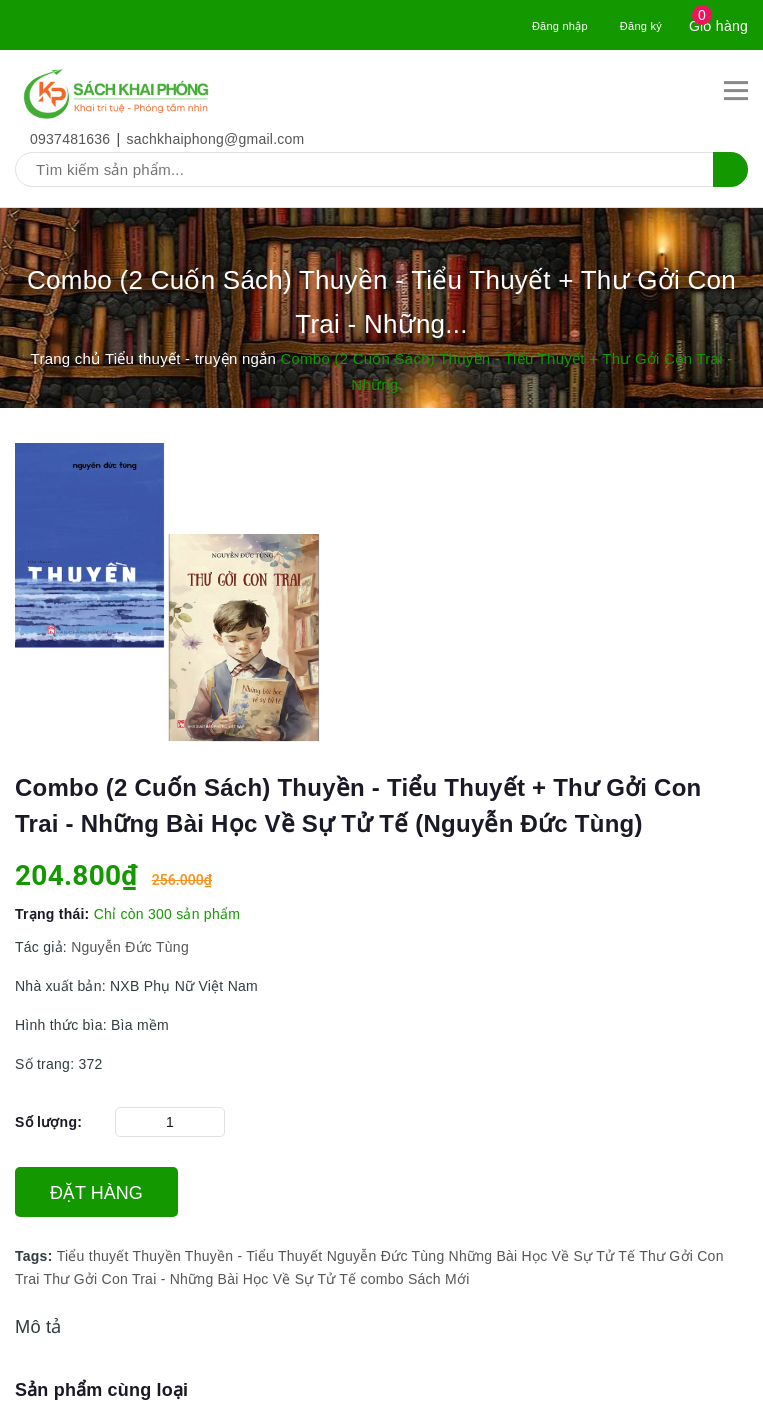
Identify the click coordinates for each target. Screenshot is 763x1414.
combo (382, 1279)
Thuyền (157, 1256)
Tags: (36, 1256)
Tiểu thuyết (93, 1256)
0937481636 (70, 139)
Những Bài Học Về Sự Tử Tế (542, 1256)
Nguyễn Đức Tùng (128, 947)
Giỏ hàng (718, 26)
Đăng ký (641, 26)
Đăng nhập (560, 26)
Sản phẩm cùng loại (101, 1390)
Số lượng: (48, 1122)
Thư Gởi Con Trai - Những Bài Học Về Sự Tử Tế (199, 1279)
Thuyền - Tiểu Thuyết (254, 1256)
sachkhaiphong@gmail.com (216, 139)
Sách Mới (439, 1279)
